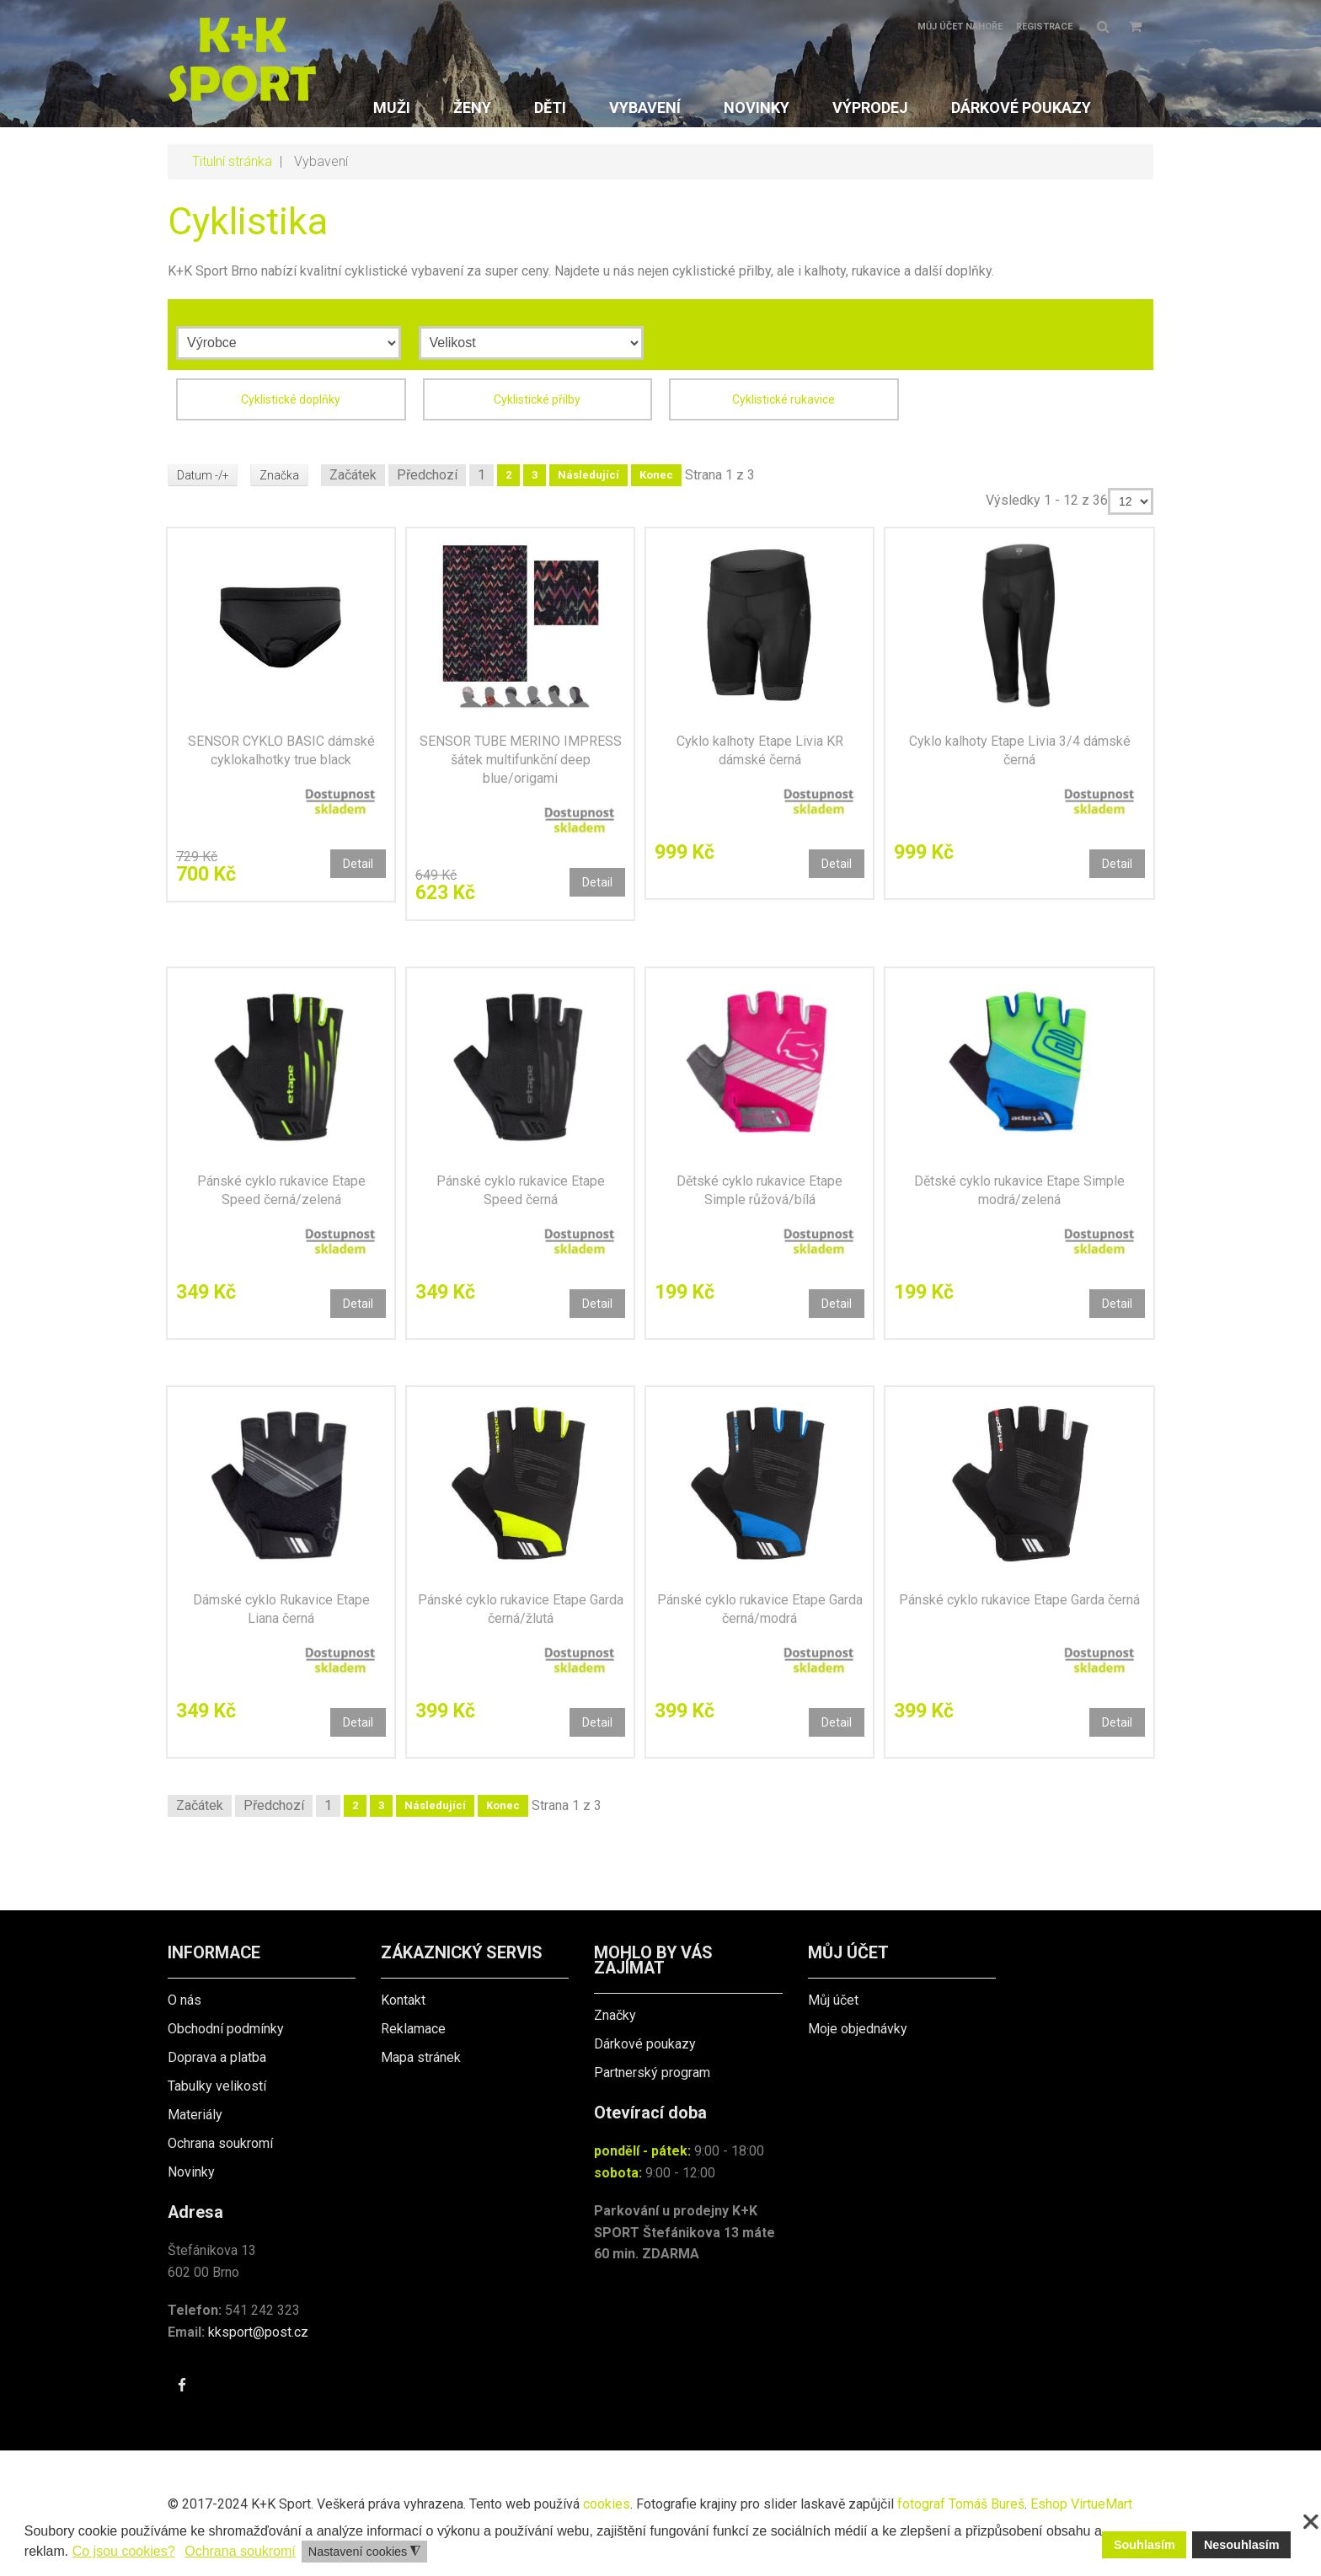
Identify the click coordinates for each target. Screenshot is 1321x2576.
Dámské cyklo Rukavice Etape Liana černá (281, 1609)
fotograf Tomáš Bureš (960, 2504)
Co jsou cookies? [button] (123, 2551)
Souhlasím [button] (1144, 2545)
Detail (358, 863)
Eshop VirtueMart (1081, 2504)
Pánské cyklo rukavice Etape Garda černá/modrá (760, 1609)
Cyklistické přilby (537, 399)
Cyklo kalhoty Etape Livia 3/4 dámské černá (1020, 750)
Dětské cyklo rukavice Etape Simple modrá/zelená (1019, 1190)
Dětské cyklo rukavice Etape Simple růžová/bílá (759, 1190)
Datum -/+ (203, 475)
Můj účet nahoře (960, 26)
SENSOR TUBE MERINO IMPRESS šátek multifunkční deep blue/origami (521, 759)
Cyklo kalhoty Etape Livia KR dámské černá (760, 750)
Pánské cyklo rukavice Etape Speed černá (520, 1190)
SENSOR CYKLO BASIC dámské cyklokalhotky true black (281, 750)
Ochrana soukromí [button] (240, 2551)
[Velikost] (531, 343)
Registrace (1044, 26)
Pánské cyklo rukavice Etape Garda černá (1019, 1600)
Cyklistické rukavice (783, 399)
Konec (658, 475)
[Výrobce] (288, 343)
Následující (590, 475)
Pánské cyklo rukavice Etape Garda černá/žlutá (520, 1609)
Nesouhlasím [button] (1242, 2545)
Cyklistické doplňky (290, 399)
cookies (606, 2504)
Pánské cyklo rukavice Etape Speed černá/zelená (281, 1190)
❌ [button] (1310, 2522)
